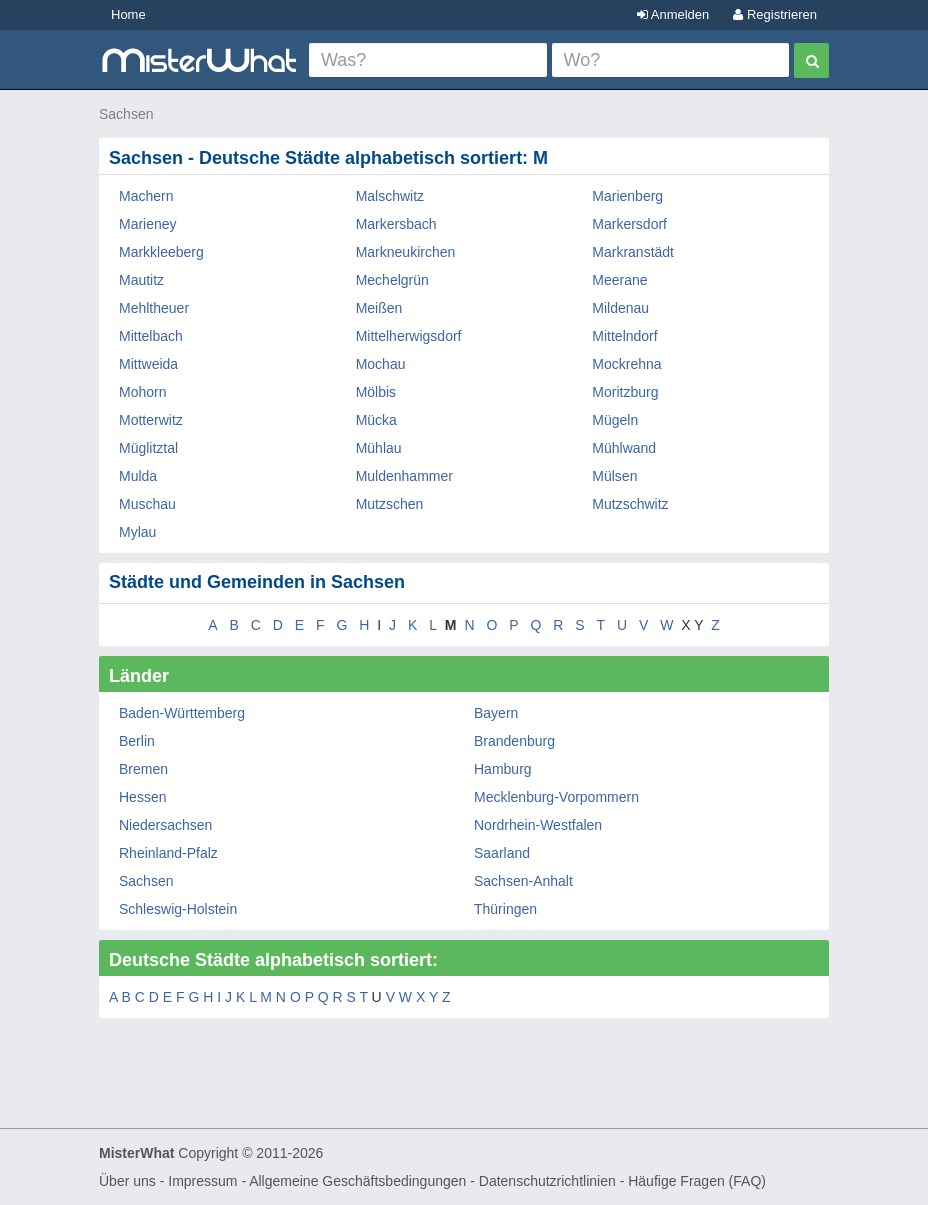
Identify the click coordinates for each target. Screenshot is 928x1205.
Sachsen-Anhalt (523, 881)
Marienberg (627, 196)
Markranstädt (633, 252)
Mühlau (379, 448)
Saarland (502, 853)
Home (128, 14)
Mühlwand (624, 448)
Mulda (138, 476)
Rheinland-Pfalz (168, 853)
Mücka (376, 420)
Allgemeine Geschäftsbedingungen (357, 1181)
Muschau (147, 504)
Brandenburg (514, 741)
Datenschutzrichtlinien (547, 1181)
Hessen (142, 797)
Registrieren (775, 14)
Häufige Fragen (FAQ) (697, 1181)
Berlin (137, 741)
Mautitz (141, 280)
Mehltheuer (154, 308)
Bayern (496, 713)
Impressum (202, 1181)
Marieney (148, 224)
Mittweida (148, 364)
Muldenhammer (404, 476)
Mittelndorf (624, 336)
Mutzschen (390, 504)
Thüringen (505, 909)
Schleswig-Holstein (178, 909)
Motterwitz (151, 420)
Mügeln (615, 420)
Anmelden (673, 14)
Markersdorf (629, 224)
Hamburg (503, 769)
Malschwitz (390, 196)
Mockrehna (626, 364)
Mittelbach (151, 336)
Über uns (127, 1181)
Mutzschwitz (630, 504)
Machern (146, 196)
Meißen (379, 308)
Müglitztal (148, 448)
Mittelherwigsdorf (409, 336)
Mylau (137, 532)
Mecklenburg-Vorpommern (556, 797)
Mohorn (142, 392)
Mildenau (620, 308)
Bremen (143, 769)
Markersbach (396, 224)
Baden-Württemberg (182, 713)
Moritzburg (625, 392)
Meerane (619, 280)
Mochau (381, 364)
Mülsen (614, 476)
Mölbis (376, 392)
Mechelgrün (392, 280)
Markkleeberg (161, 252)
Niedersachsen (165, 825)
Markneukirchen (406, 252)
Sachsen (126, 114)
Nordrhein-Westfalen (538, 825)
